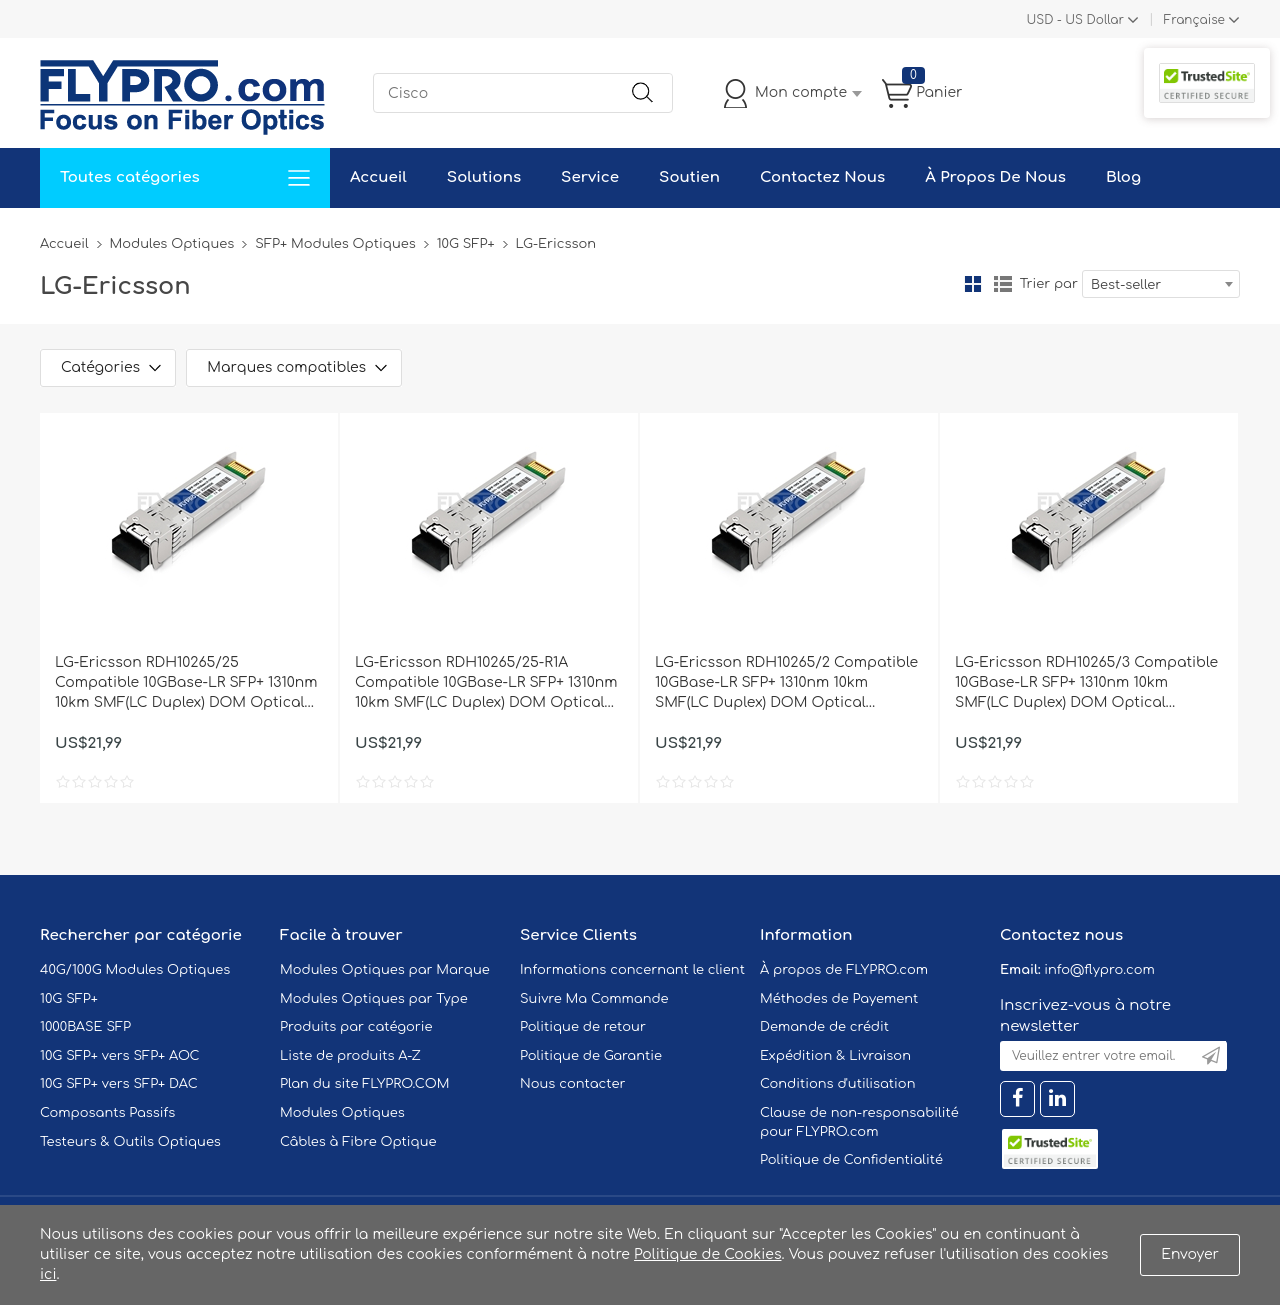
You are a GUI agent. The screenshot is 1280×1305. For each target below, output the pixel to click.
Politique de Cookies (707, 1254)
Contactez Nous (822, 177)
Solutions (484, 177)
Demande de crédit (824, 1027)
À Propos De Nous (995, 177)
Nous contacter (572, 1084)
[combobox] (1161, 284)
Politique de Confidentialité (851, 1160)
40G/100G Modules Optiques (135, 970)
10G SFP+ (466, 244)
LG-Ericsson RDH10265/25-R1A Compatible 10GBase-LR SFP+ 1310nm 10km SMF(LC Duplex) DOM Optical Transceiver (486, 684)
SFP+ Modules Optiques (335, 244)
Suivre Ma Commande (594, 999)
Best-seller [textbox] (1126, 285)
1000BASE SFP (85, 1027)
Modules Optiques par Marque (385, 970)
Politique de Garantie (591, 1056)
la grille (973, 284)
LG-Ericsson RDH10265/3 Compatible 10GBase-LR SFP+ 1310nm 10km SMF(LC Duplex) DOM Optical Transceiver (1086, 684)
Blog (1123, 177)
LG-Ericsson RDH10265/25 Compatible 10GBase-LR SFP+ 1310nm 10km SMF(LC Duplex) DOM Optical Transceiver (186, 684)
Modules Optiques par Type (374, 999)
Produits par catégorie (356, 1027)
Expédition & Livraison (835, 1056)
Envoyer (1190, 1254)
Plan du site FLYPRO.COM (365, 1084)
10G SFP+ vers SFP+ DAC (119, 1084)
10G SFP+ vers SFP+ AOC (120, 1056)
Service (590, 177)
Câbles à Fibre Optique (358, 1142)
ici (48, 1274)
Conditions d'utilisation (837, 1084)
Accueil (378, 177)
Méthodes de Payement (839, 999)
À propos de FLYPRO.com (844, 970)
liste (1003, 284)
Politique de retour (583, 1027)
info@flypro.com (1099, 970)
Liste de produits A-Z (350, 1056)
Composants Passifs (107, 1113)
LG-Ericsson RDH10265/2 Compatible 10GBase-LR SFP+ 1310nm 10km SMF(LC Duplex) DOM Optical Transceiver (786, 684)
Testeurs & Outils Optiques (130, 1142)
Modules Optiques (172, 244)
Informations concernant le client (632, 970)
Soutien (689, 177)
